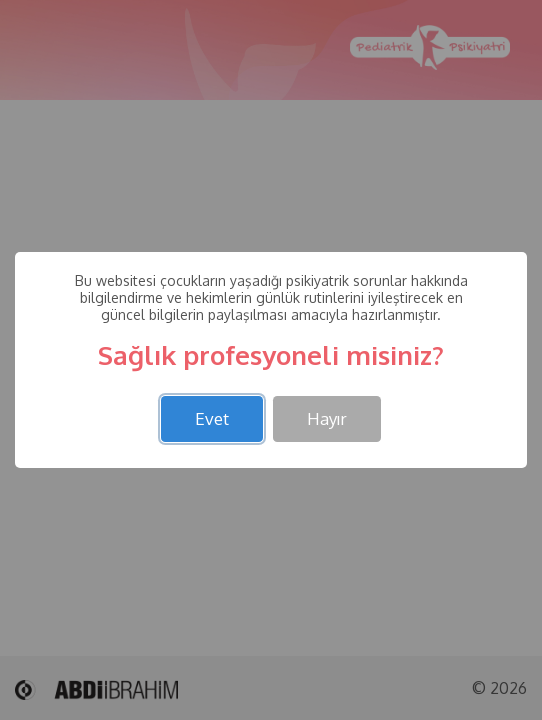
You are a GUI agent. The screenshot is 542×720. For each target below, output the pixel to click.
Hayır (327, 418)
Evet (212, 418)
